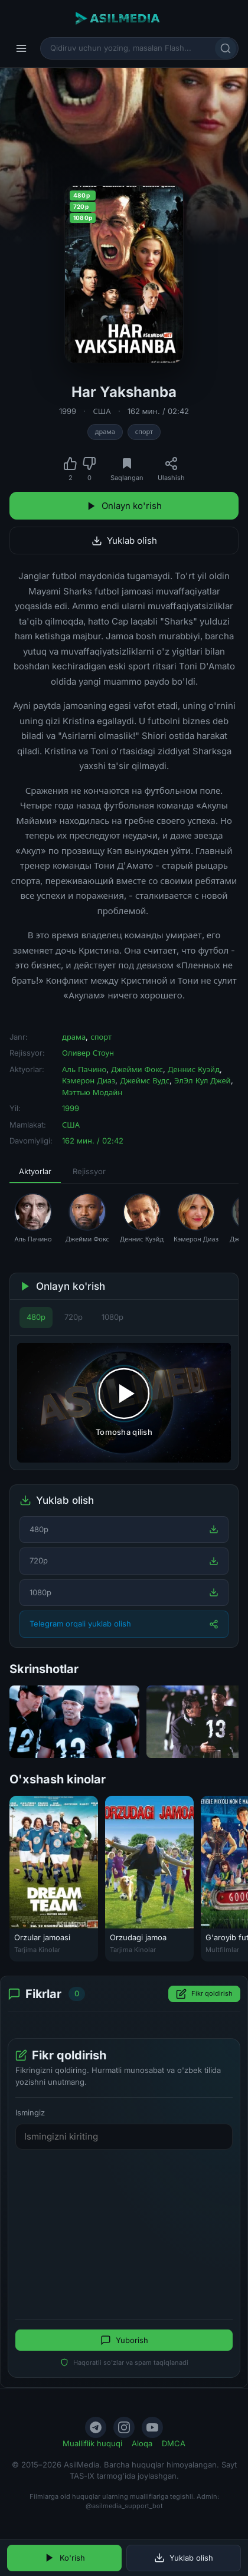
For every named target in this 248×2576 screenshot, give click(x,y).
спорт (144, 432)
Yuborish (124, 2340)
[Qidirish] (225, 48)
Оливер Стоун (88, 1052)
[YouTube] (152, 2427)
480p (36, 1317)
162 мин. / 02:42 (158, 411)
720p (73, 1317)
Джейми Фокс (137, 1069)
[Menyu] (21, 48)
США (101, 411)
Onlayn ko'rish (124, 505)
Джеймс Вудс (144, 1080)
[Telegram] (95, 2427)
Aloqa (142, 2443)
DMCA (173, 2443)
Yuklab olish (124, 540)
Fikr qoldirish (204, 1994)
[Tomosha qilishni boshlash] (124, 1403)
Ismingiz (30, 2112)
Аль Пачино (84, 1069)
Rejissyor (89, 1171)
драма (105, 432)
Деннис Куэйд (194, 1069)
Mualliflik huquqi (92, 2443)
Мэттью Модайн (92, 1092)
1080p (112, 1317)
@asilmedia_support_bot (124, 2506)
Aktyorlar (35, 1171)
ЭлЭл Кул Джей (202, 1080)
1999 (67, 411)
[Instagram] (124, 2427)
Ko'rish (64, 2557)
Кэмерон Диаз (88, 1080)
